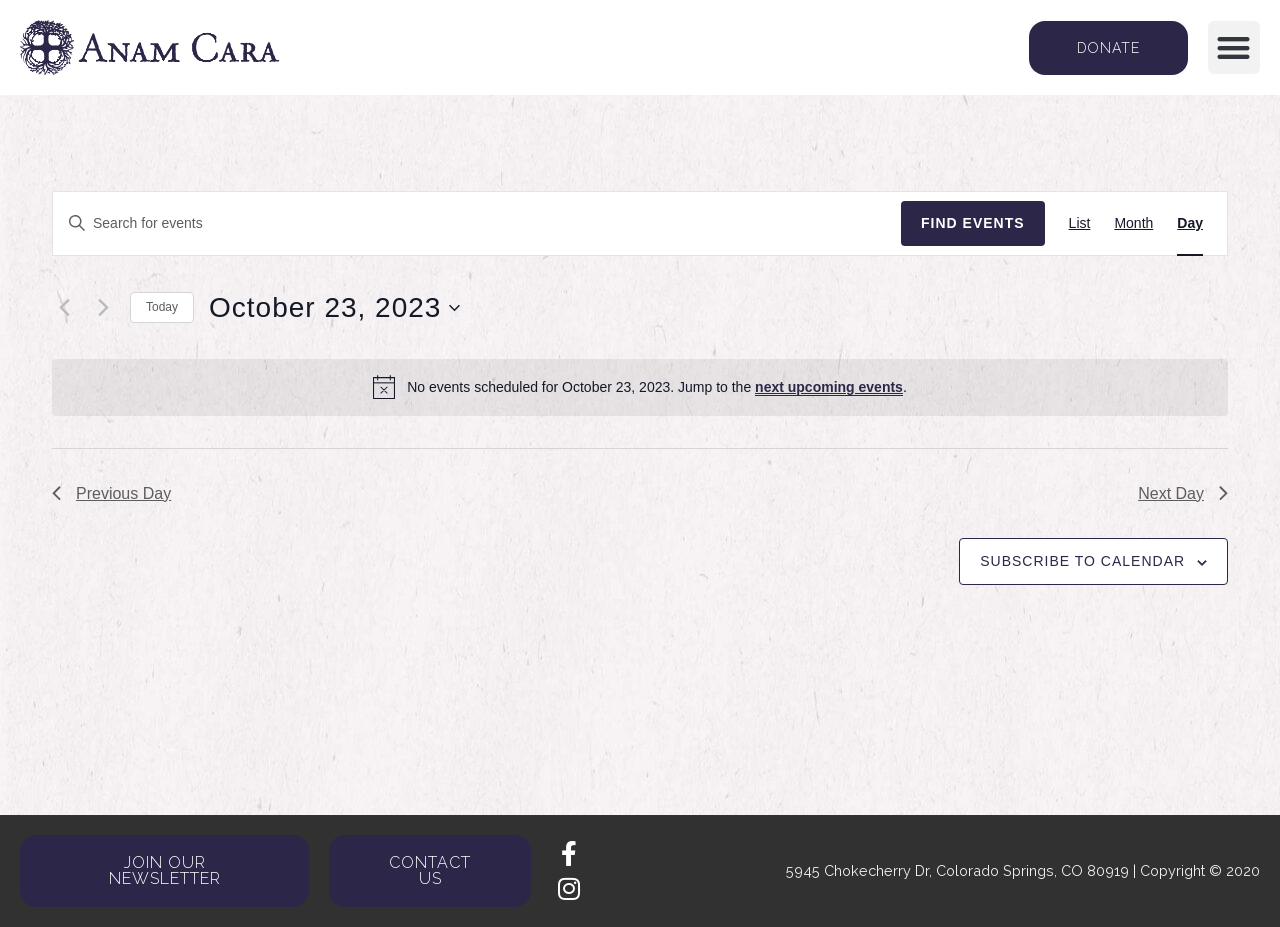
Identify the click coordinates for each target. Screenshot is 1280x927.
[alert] (640, 387)
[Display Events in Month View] (1133, 223)
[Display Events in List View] (1080, 223)
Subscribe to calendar (1082, 561)
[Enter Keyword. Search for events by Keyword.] (477, 223)
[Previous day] (64, 308)
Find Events (973, 223)
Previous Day (111, 493)
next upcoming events (829, 387)
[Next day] (103, 308)
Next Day (1183, 493)
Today (162, 307)
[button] (1234, 47)
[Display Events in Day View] (1190, 223)
